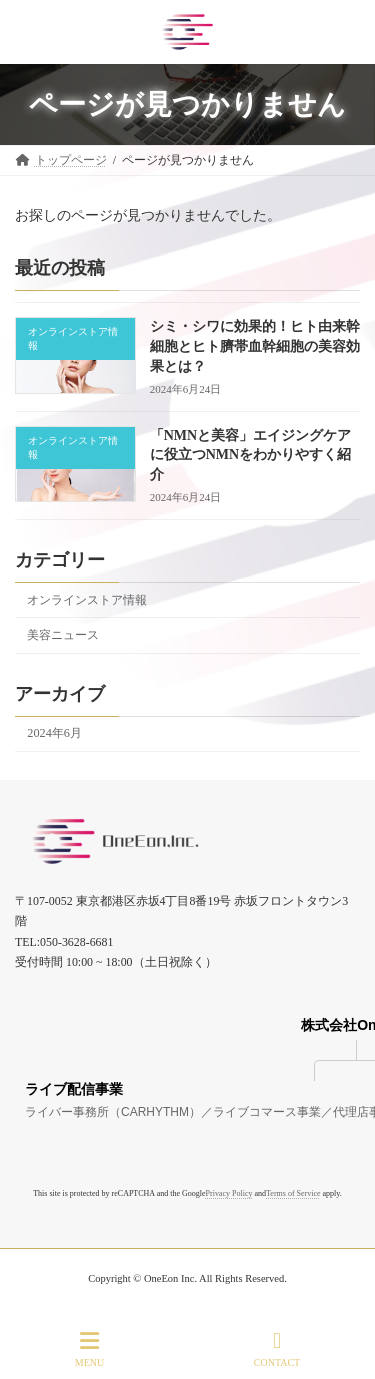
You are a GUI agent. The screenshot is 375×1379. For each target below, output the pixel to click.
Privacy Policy (229, 1193)
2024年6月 (54, 733)
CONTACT (277, 1349)
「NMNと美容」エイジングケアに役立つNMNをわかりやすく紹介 (250, 455)
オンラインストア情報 (87, 600)
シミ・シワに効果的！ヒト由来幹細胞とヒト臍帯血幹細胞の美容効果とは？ (255, 346)
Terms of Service (293, 1193)
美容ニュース (63, 635)
